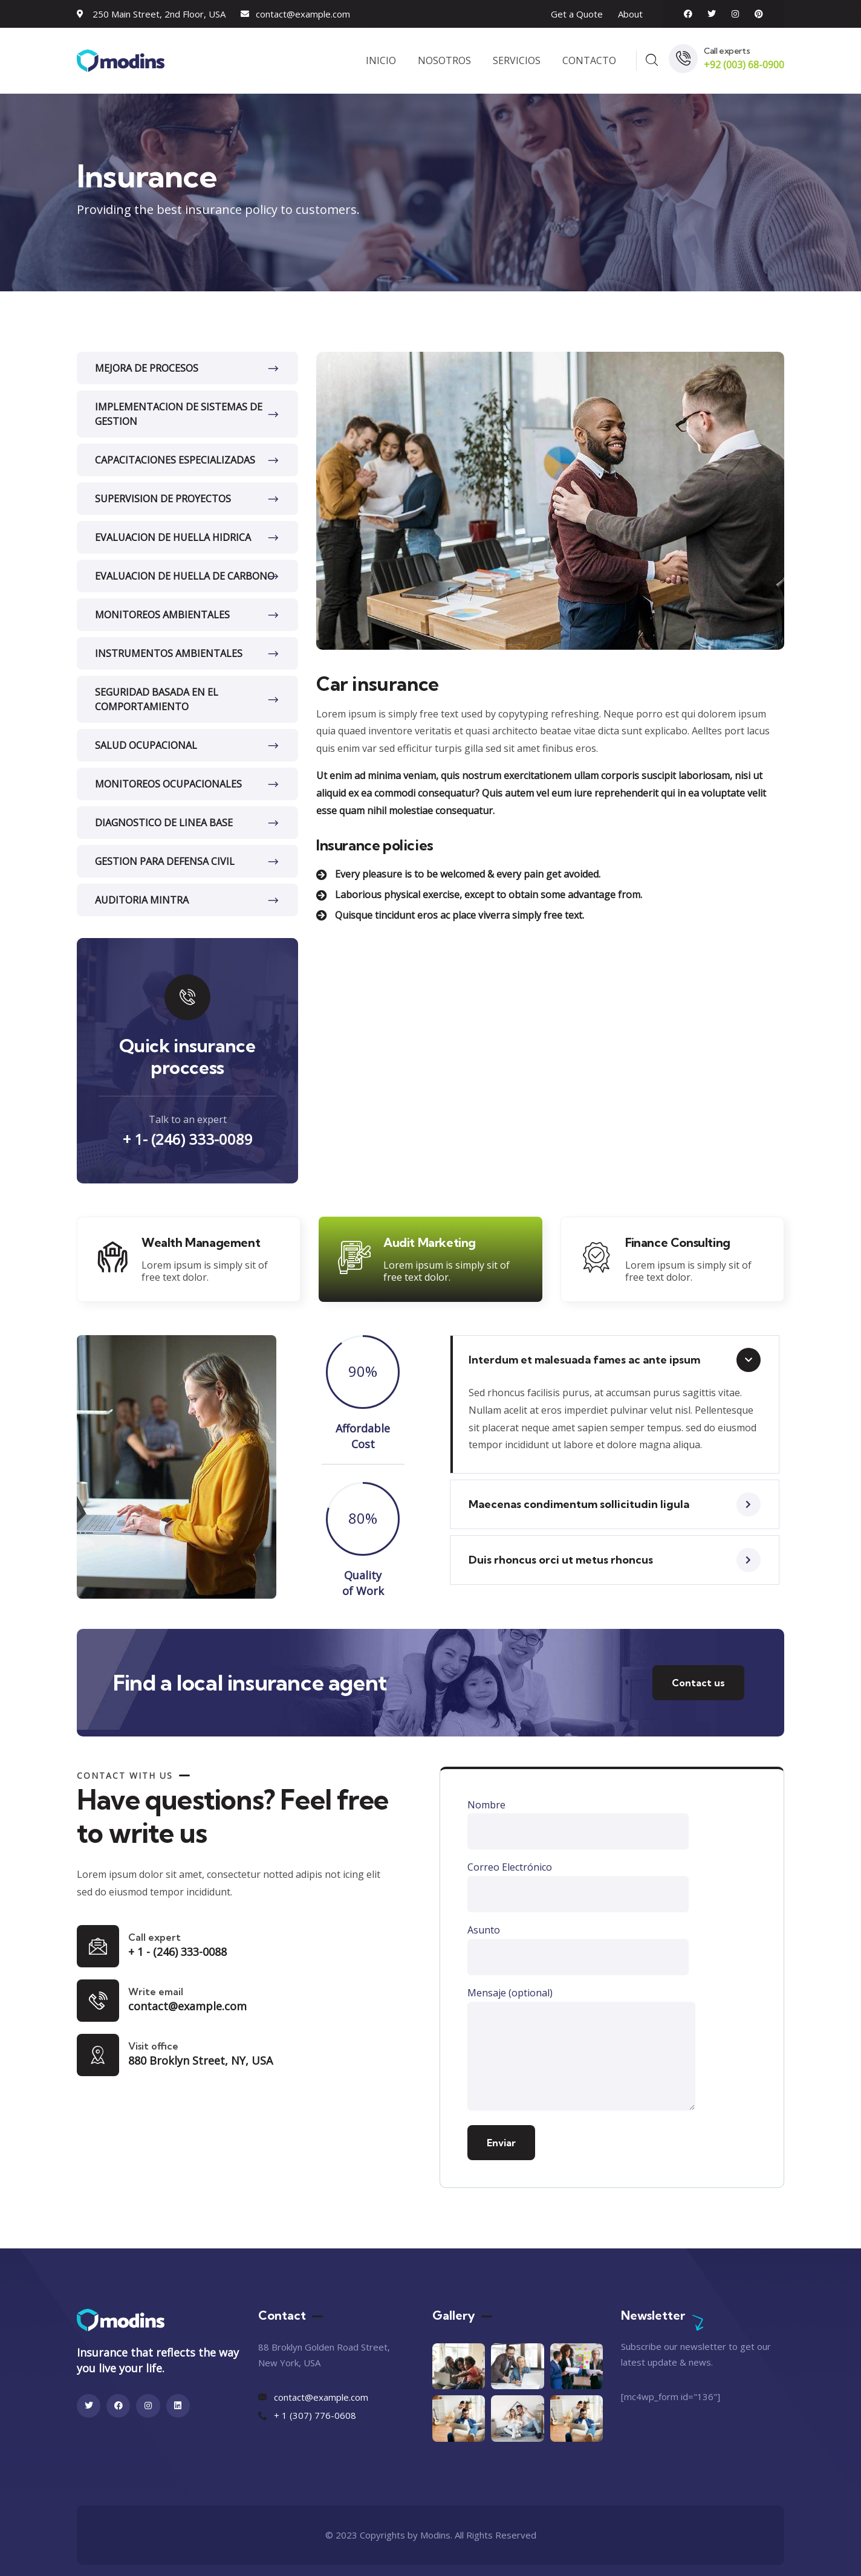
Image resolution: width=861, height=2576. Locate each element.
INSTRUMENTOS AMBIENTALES (168, 653)
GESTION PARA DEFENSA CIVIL (165, 861)
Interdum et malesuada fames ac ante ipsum (584, 1360)
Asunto (578, 1949)
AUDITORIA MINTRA (142, 900)
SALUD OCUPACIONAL (146, 745)
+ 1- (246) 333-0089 (188, 1139)
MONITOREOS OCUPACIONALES (168, 784)
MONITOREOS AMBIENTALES (162, 614)
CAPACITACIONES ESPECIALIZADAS (175, 460)
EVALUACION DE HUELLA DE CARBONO (185, 576)
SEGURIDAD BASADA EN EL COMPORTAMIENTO (156, 699)
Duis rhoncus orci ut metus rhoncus (561, 1560)
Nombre (578, 1824)
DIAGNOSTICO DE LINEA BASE (164, 822)
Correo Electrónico (578, 1886)
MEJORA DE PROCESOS (146, 368)
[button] (614, 1360)
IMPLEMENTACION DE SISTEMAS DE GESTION (178, 414)
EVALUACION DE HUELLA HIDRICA (173, 537)
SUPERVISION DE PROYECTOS (163, 498)
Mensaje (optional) (581, 2051)
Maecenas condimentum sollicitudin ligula (579, 1504)
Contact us (698, 1683)
